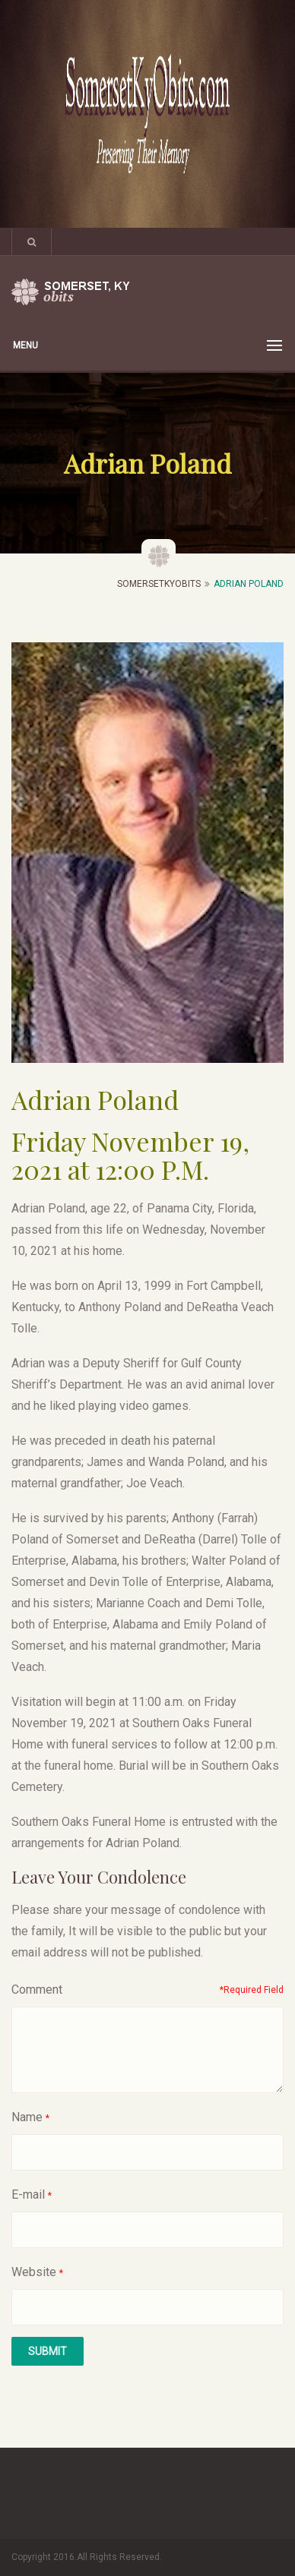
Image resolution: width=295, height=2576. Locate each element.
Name (27, 2117)
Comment (36, 1989)
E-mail (28, 2194)
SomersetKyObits (159, 584)
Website (33, 2272)
